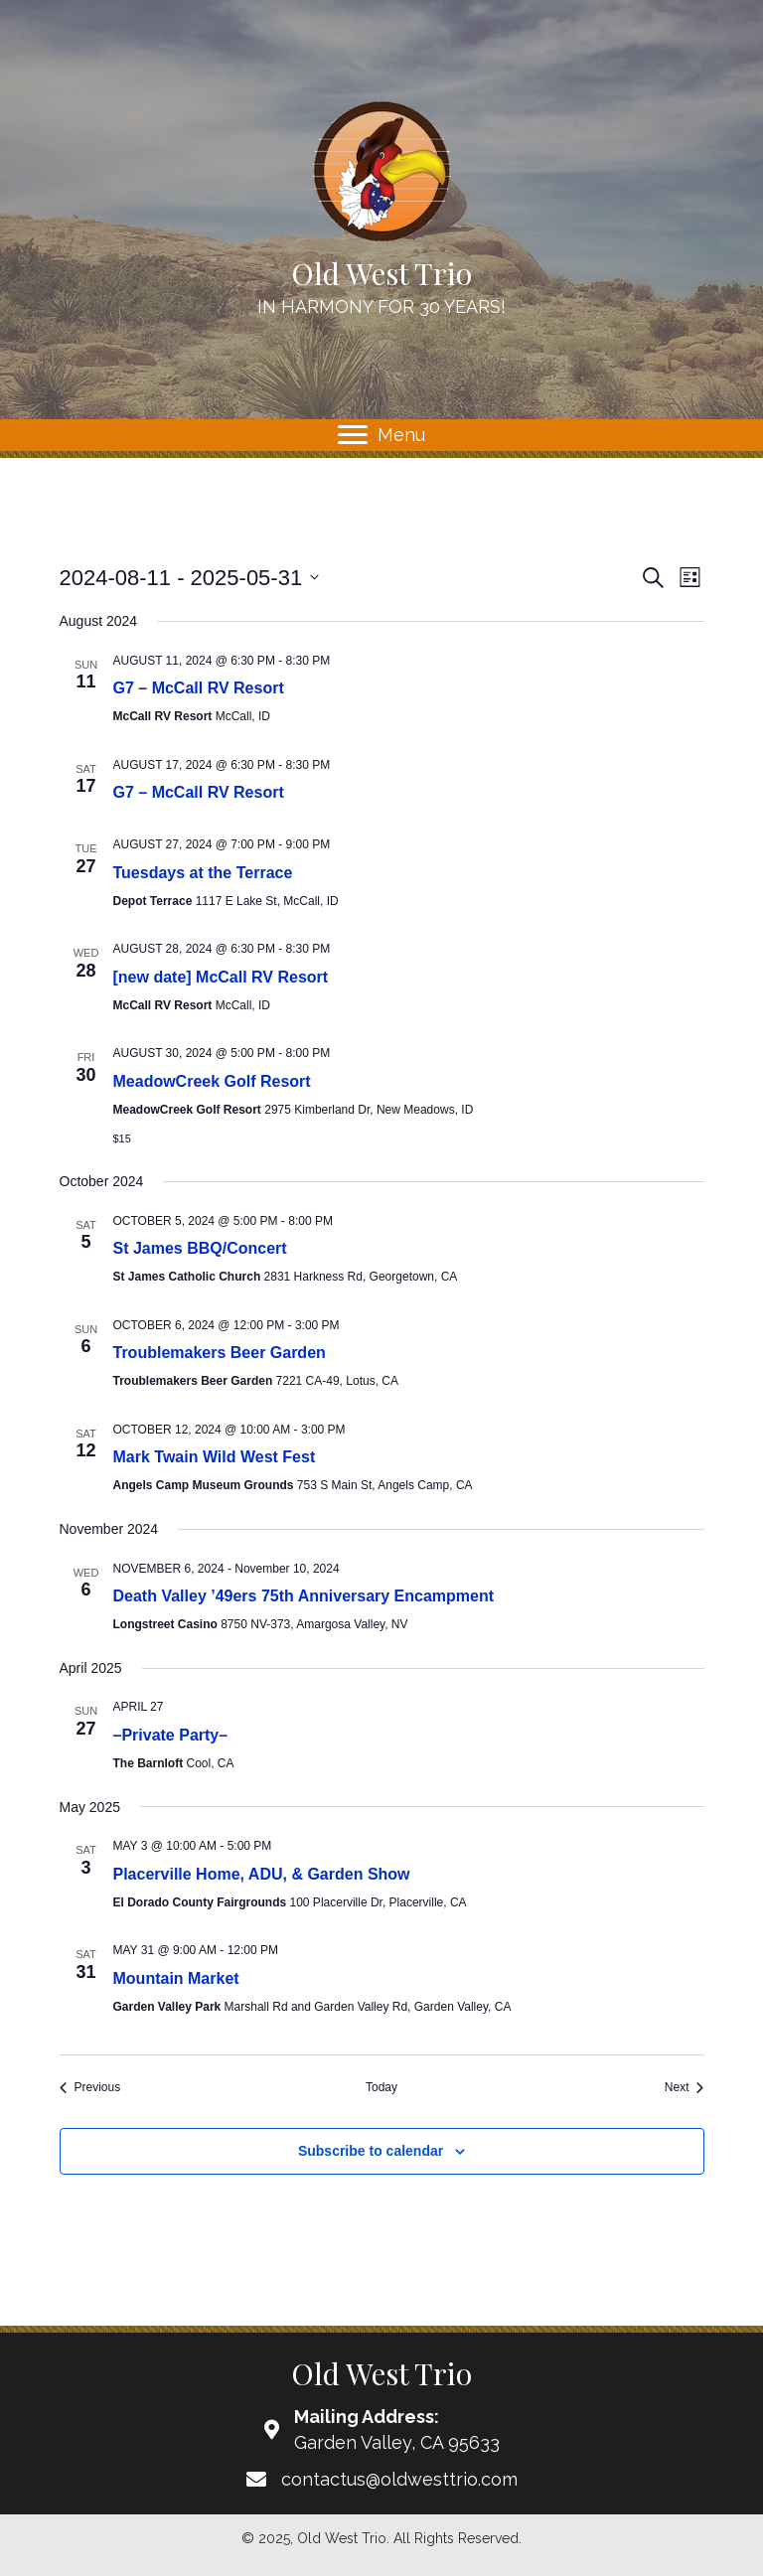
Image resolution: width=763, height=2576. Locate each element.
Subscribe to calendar (370, 2151)
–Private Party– (171, 1735)
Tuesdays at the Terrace (203, 872)
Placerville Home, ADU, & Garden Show (261, 1874)
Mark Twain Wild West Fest (214, 1456)
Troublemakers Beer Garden (219, 1352)
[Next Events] (684, 2087)
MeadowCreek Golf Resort (212, 1081)
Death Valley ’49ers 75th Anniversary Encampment (304, 1596)
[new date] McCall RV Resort (221, 977)
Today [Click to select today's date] (381, 2087)
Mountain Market (176, 1978)
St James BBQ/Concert (200, 1248)
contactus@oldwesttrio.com (399, 2479)
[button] (353, 435)
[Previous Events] (90, 2087)
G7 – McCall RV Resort (198, 688)
